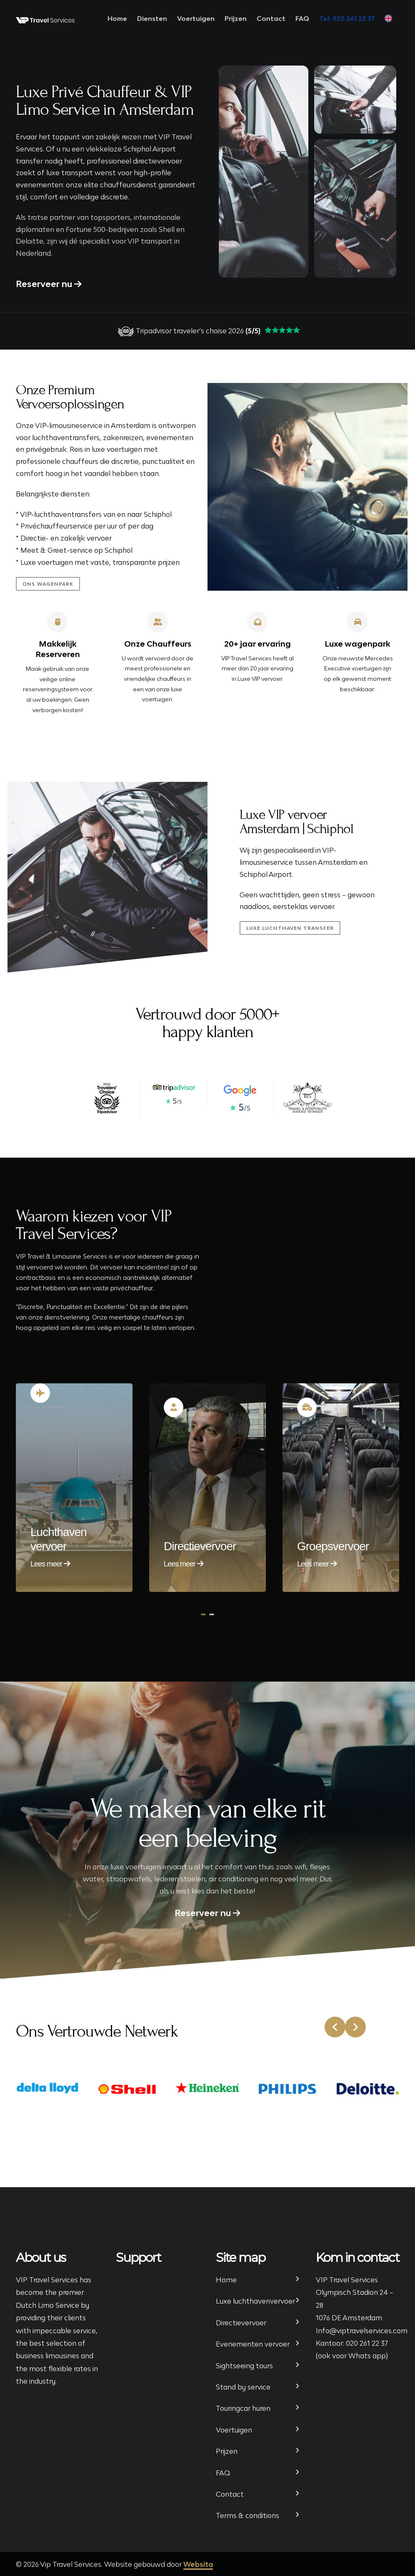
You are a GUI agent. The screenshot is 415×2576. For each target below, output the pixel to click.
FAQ (302, 18)
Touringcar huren (243, 2408)
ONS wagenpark (45, 584)
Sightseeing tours (244, 2366)
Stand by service (243, 2387)
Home (117, 18)
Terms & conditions (247, 2515)
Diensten (152, 18)
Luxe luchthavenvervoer (255, 2301)
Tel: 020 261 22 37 (347, 18)
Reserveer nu (49, 284)
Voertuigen (196, 18)
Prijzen (236, 18)
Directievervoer (241, 2323)
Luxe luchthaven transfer (290, 928)
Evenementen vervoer (253, 2344)
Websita (198, 2564)
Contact (271, 18)
